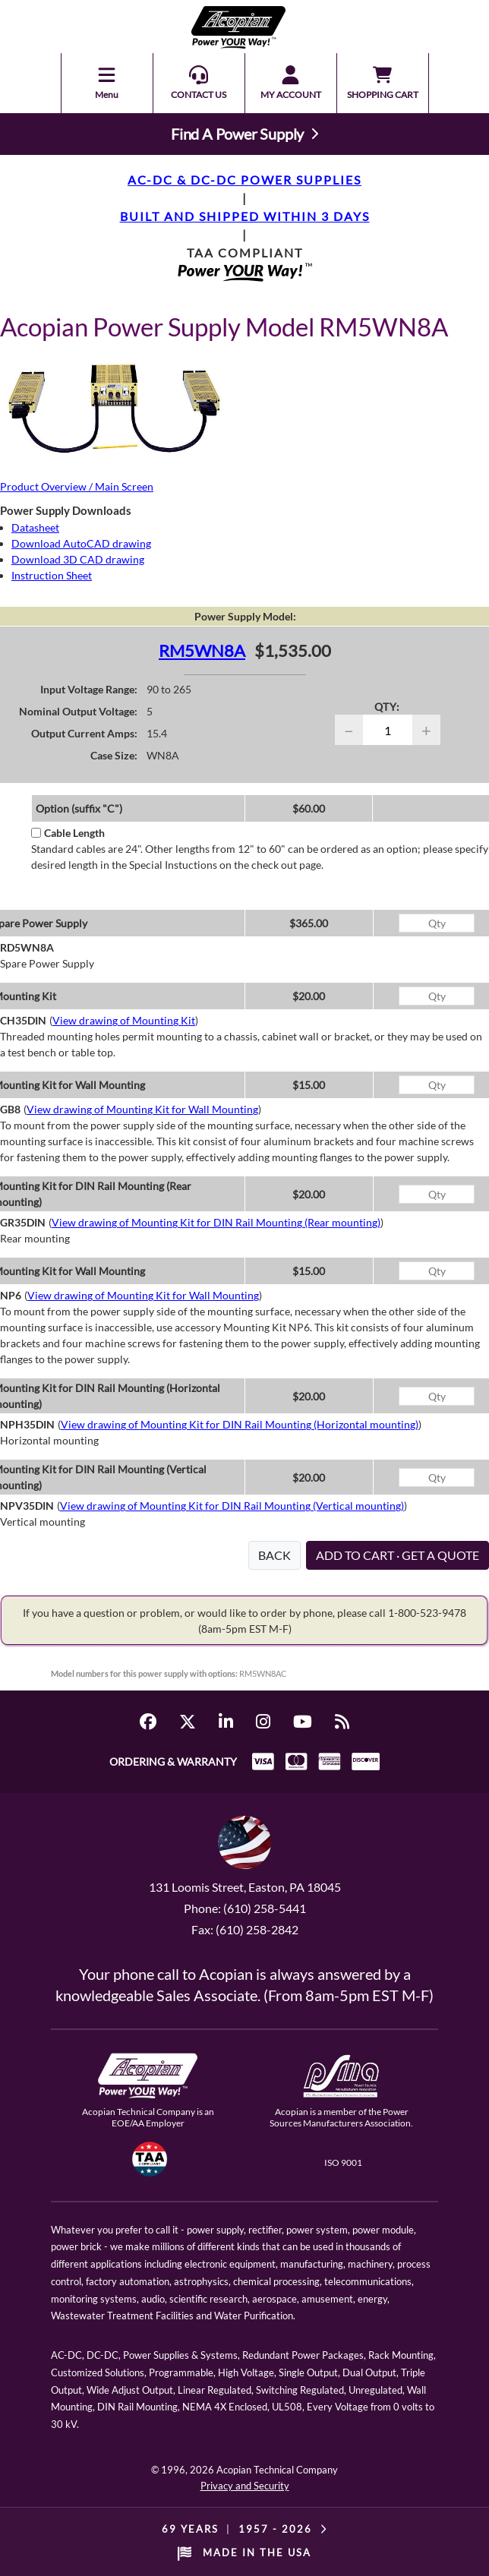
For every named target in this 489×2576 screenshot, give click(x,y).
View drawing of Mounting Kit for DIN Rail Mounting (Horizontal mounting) (239, 1424)
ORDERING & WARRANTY (173, 1761)
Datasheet (35, 527)
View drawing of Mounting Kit (123, 1020)
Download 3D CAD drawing (77, 559)
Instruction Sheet (51, 575)
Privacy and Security (244, 2486)
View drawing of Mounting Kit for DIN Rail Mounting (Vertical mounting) (232, 1505)
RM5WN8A (202, 650)
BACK (274, 1555)
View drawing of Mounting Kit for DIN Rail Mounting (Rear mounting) (216, 1222)
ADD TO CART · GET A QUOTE (397, 1555)
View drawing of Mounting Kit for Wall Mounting (142, 1109)
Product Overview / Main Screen (76, 486)
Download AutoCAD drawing (81, 543)
